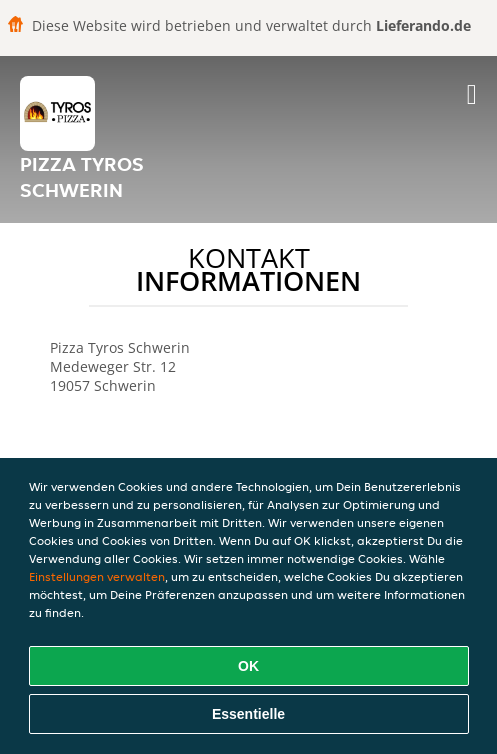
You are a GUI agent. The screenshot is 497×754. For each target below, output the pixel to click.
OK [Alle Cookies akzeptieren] (248, 666)
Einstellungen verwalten (97, 576)
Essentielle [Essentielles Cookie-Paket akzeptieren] (248, 714)
